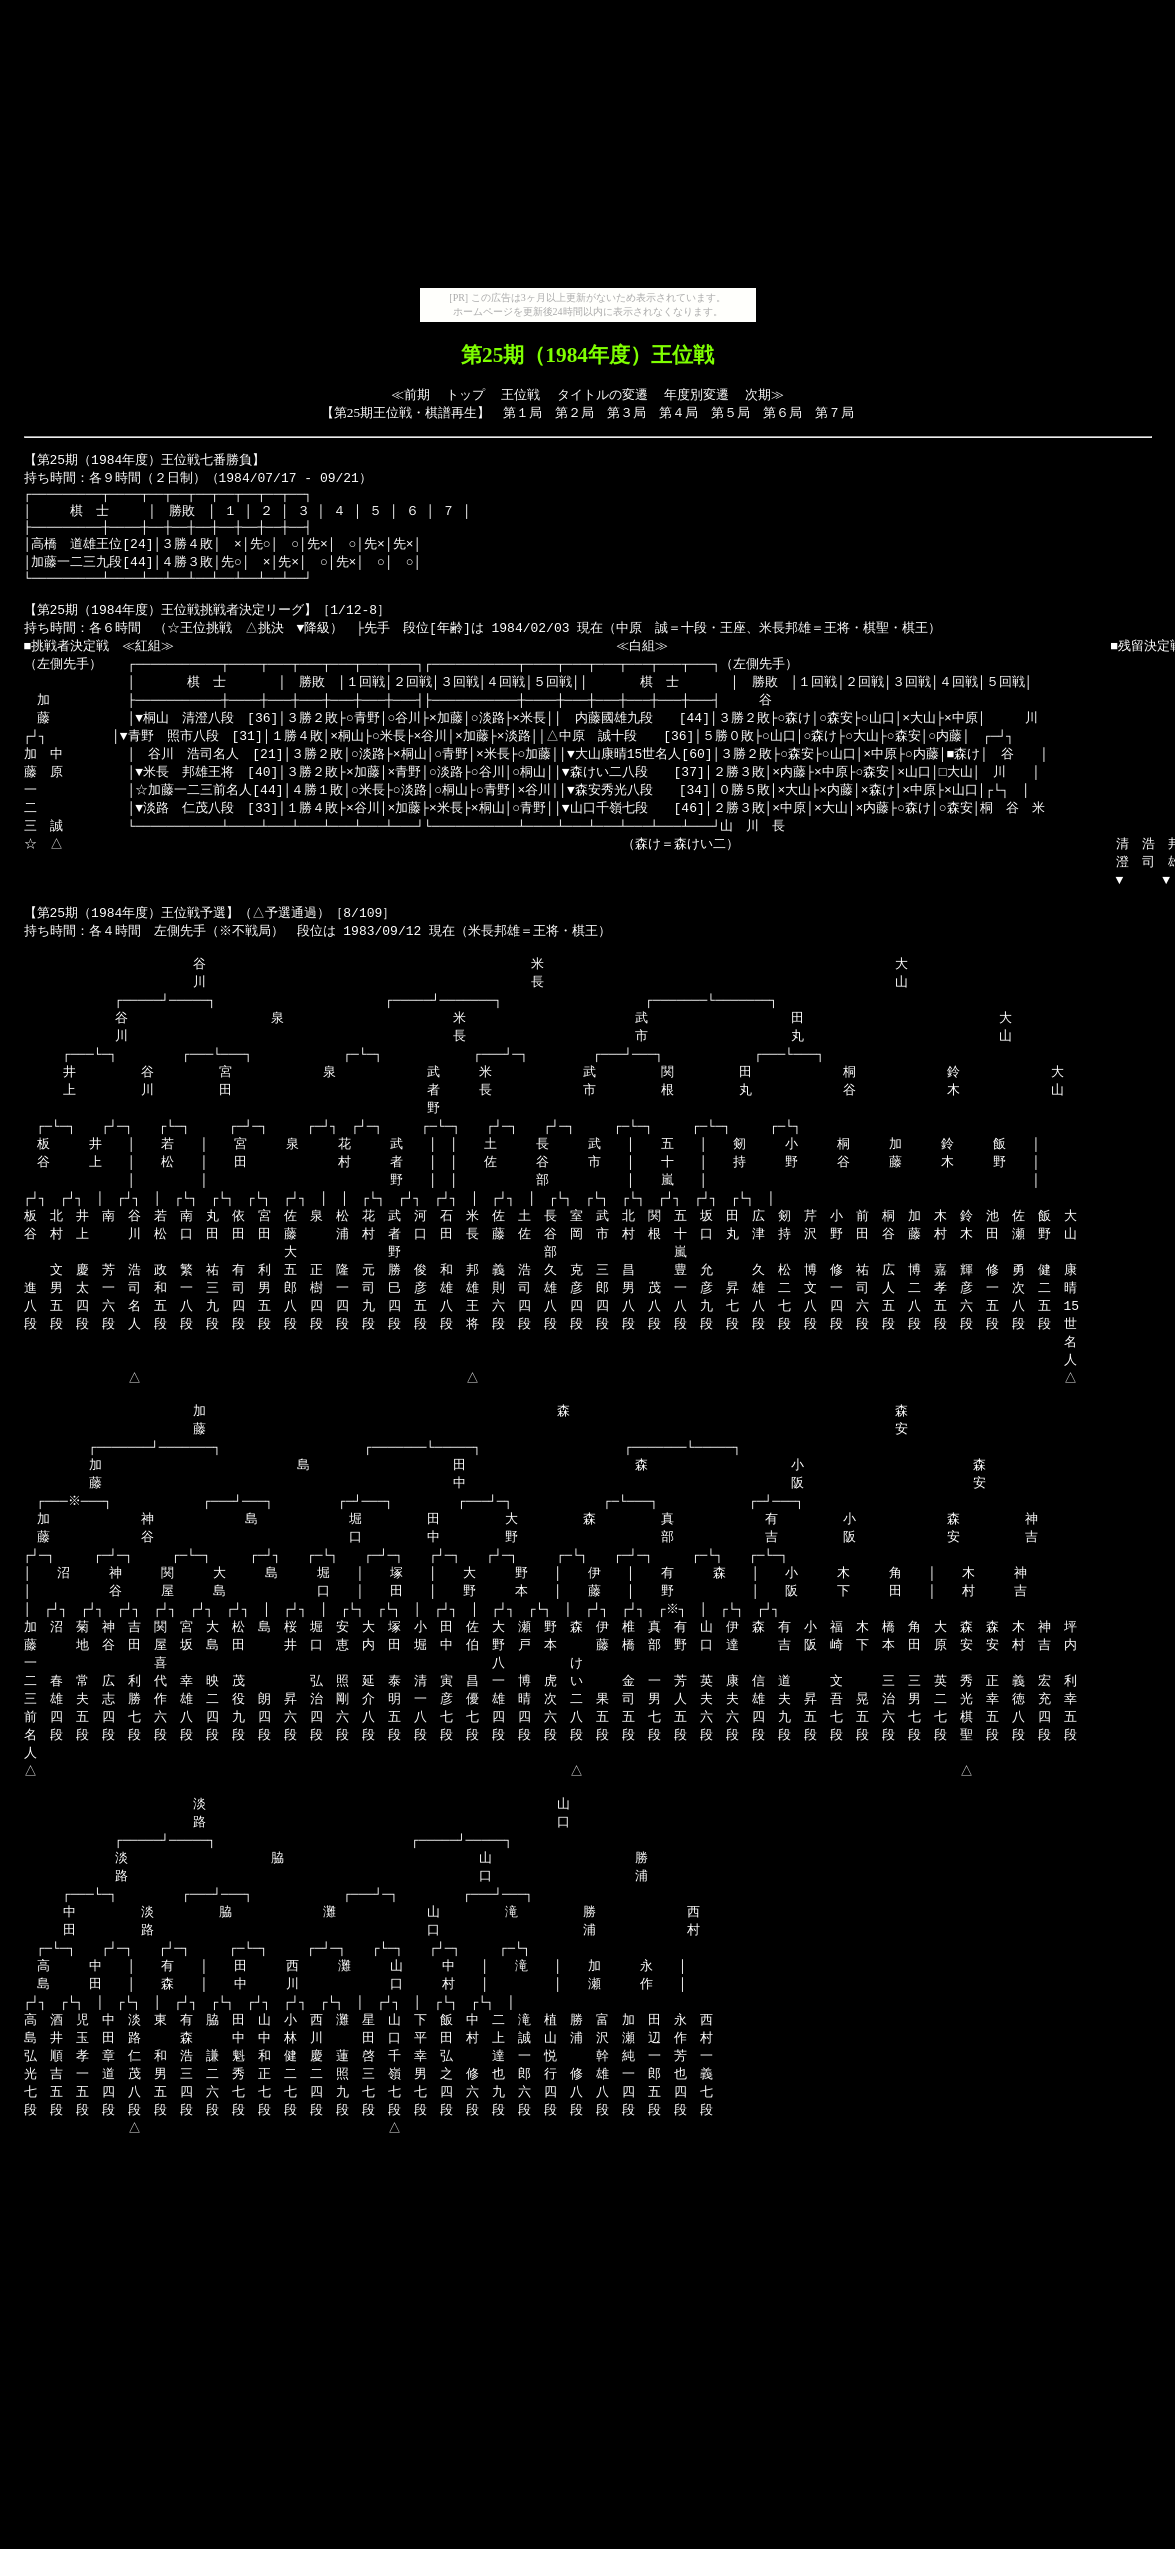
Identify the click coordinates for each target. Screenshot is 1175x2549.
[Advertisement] (588, 148)
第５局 (730, 412)
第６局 (782, 412)
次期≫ (764, 394)
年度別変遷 (696, 394)
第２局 (574, 412)
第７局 (834, 412)
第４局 (678, 412)
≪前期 (410, 394)
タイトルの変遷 (602, 394)
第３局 (626, 412)
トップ (465, 394)
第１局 (522, 412)
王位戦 (520, 394)
